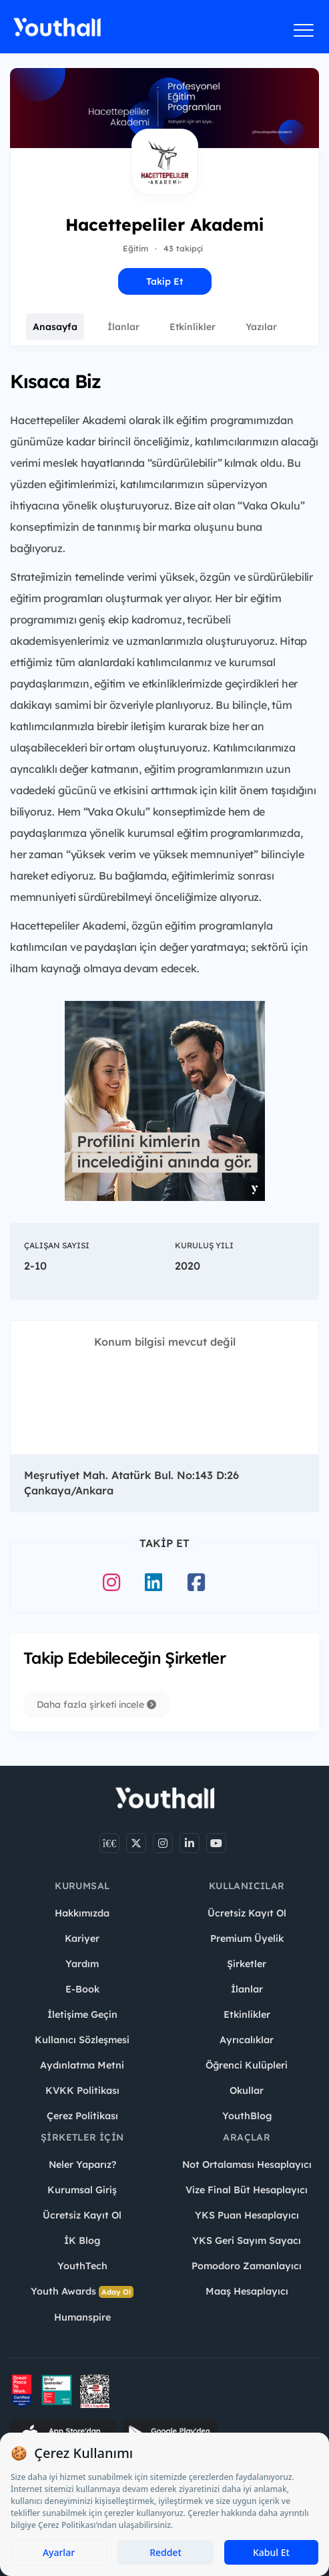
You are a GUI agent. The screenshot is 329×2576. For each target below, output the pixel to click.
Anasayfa (55, 327)
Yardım (82, 1964)
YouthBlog (247, 2116)
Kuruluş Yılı (204, 1245)
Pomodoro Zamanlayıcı (247, 2266)
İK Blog (82, 2241)
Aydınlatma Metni (82, 2065)
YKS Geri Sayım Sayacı (246, 2241)
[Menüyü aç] (304, 30)
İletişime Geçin (82, 2015)
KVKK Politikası (82, 2091)
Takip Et (164, 281)
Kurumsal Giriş (82, 2190)
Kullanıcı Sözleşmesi (82, 2040)
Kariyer (82, 1939)
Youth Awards (82, 2291)
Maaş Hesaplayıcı (247, 2291)
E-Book (82, 1989)
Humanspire (82, 2317)
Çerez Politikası (82, 2116)
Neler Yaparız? (82, 2165)
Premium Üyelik (247, 1939)
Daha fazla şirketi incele (96, 1704)
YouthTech (82, 2266)
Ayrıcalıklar (247, 2040)
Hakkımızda (82, 1913)
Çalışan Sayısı (56, 1245)
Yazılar (261, 327)
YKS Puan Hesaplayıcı (247, 2215)
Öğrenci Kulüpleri (247, 2065)
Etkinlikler (193, 327)
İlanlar (123, 327)
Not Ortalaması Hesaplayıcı (247, 2165)
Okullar (247, 2091)
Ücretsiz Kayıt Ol (247, 1913)
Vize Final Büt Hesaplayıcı (247, 2190)
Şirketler (246, 1964)
